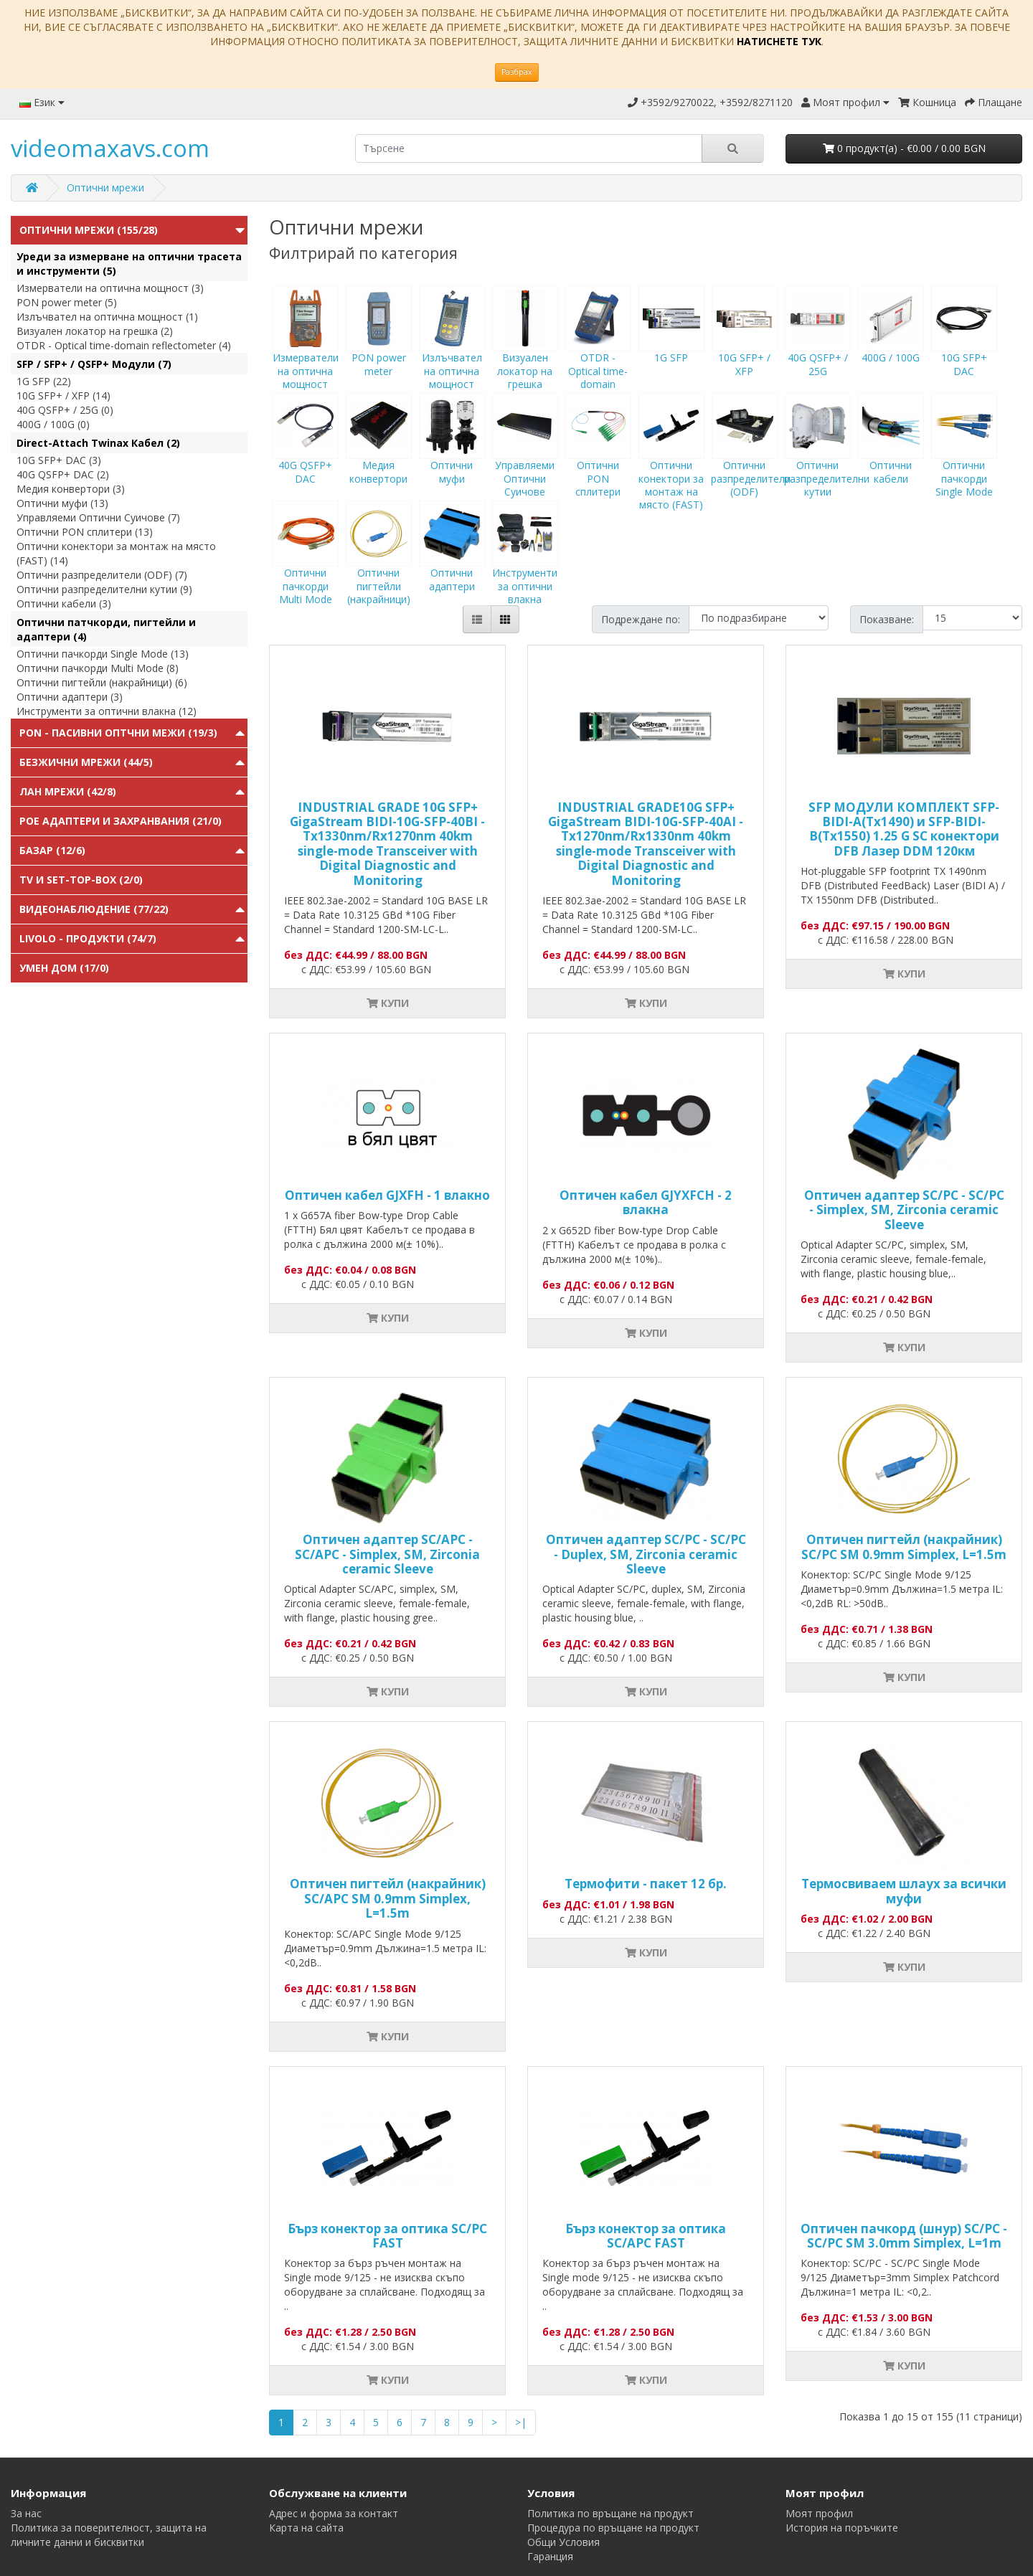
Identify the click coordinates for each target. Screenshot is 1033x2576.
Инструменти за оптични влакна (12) (106, 711)
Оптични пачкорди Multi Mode (306, 566)
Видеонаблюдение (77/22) (94, 909)
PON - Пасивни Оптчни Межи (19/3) (118, 732)
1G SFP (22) (43, 381)
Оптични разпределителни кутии (826, 458)
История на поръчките (842, 2527)
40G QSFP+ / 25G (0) (64, 410)
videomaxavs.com (110, 148)
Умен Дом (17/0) (64, 968)
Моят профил (819, 2513)
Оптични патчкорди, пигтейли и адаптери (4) (106, 629)
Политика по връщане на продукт (610, 2513)
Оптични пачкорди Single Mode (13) (102, 653)
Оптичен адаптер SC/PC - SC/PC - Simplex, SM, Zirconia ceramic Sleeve (904, 1210)
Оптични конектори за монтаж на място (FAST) (671, 464)
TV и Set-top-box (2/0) (81, 879)
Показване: (886, 619)
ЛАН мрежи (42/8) (67, 791)
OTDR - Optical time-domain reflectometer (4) (123, 345)
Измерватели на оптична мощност (306, 351)
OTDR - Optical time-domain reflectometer (598, 357)
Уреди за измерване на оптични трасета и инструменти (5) (129, 264)
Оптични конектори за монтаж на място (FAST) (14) (116, 553)
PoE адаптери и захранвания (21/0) (120, 821)
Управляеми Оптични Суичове (525, 458)
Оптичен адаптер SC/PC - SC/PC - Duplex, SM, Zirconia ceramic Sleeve (646, 1554)
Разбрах (516, 72)
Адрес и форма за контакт (333, 2513)
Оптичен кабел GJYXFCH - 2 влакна (646, 1202)
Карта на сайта (306, 2527)
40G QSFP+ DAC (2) (62, 474)
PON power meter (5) (66, 302)
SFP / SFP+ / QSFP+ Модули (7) (93, 364)
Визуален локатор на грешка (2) (94, 331)
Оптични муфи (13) (62, 503)
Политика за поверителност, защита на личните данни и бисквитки (109, 2535)
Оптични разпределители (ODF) (751, 458)
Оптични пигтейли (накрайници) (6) (101, 682)
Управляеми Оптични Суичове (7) (98, 517)
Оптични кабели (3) (63, 603)
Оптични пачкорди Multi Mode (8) (97, 668)
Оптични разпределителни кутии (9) (104, 589)
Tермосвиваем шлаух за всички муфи (903, 1890)
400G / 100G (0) (53, 424)
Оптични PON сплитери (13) (84, 532)
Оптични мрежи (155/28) (88, 230)
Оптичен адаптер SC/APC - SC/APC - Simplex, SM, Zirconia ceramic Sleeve (387, 1554)
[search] (528, 148)
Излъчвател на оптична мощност (452, 351)
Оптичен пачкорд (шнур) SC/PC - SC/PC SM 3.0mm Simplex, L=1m (904, 2235)
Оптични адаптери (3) (69, 697)
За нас (26, 2513)
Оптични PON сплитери (598, 458)
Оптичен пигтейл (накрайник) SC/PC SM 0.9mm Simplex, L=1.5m (903, 1546)
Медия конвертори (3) (70, 489)
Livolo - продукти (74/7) (87, 938)
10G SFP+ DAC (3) (58, 460)
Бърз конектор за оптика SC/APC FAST (645, 2235)
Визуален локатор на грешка (525, 351)
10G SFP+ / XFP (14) (63, 395)
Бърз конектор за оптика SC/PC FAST (387, 2235)
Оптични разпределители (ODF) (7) (101, 575)
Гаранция (550, 2556)
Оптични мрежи (105, 187)
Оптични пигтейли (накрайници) (379, 566)
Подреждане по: (640, 619)
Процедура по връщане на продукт (613, 2527)
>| (521, 2422)
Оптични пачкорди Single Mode (964, 458)
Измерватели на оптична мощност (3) (110, 288)
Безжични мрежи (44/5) (86, 762)
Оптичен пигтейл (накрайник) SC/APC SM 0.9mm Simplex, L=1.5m (388, 1898)
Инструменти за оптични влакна (525, 566)
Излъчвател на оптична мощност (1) (107, 316)
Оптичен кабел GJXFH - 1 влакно (387, 1195)
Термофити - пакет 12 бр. (646, 1883)
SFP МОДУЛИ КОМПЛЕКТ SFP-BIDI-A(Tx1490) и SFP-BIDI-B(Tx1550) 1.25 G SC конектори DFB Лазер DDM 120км (903, 829)
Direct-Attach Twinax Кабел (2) (98, 443)
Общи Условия (563, 2542)
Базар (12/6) (52, 850)
